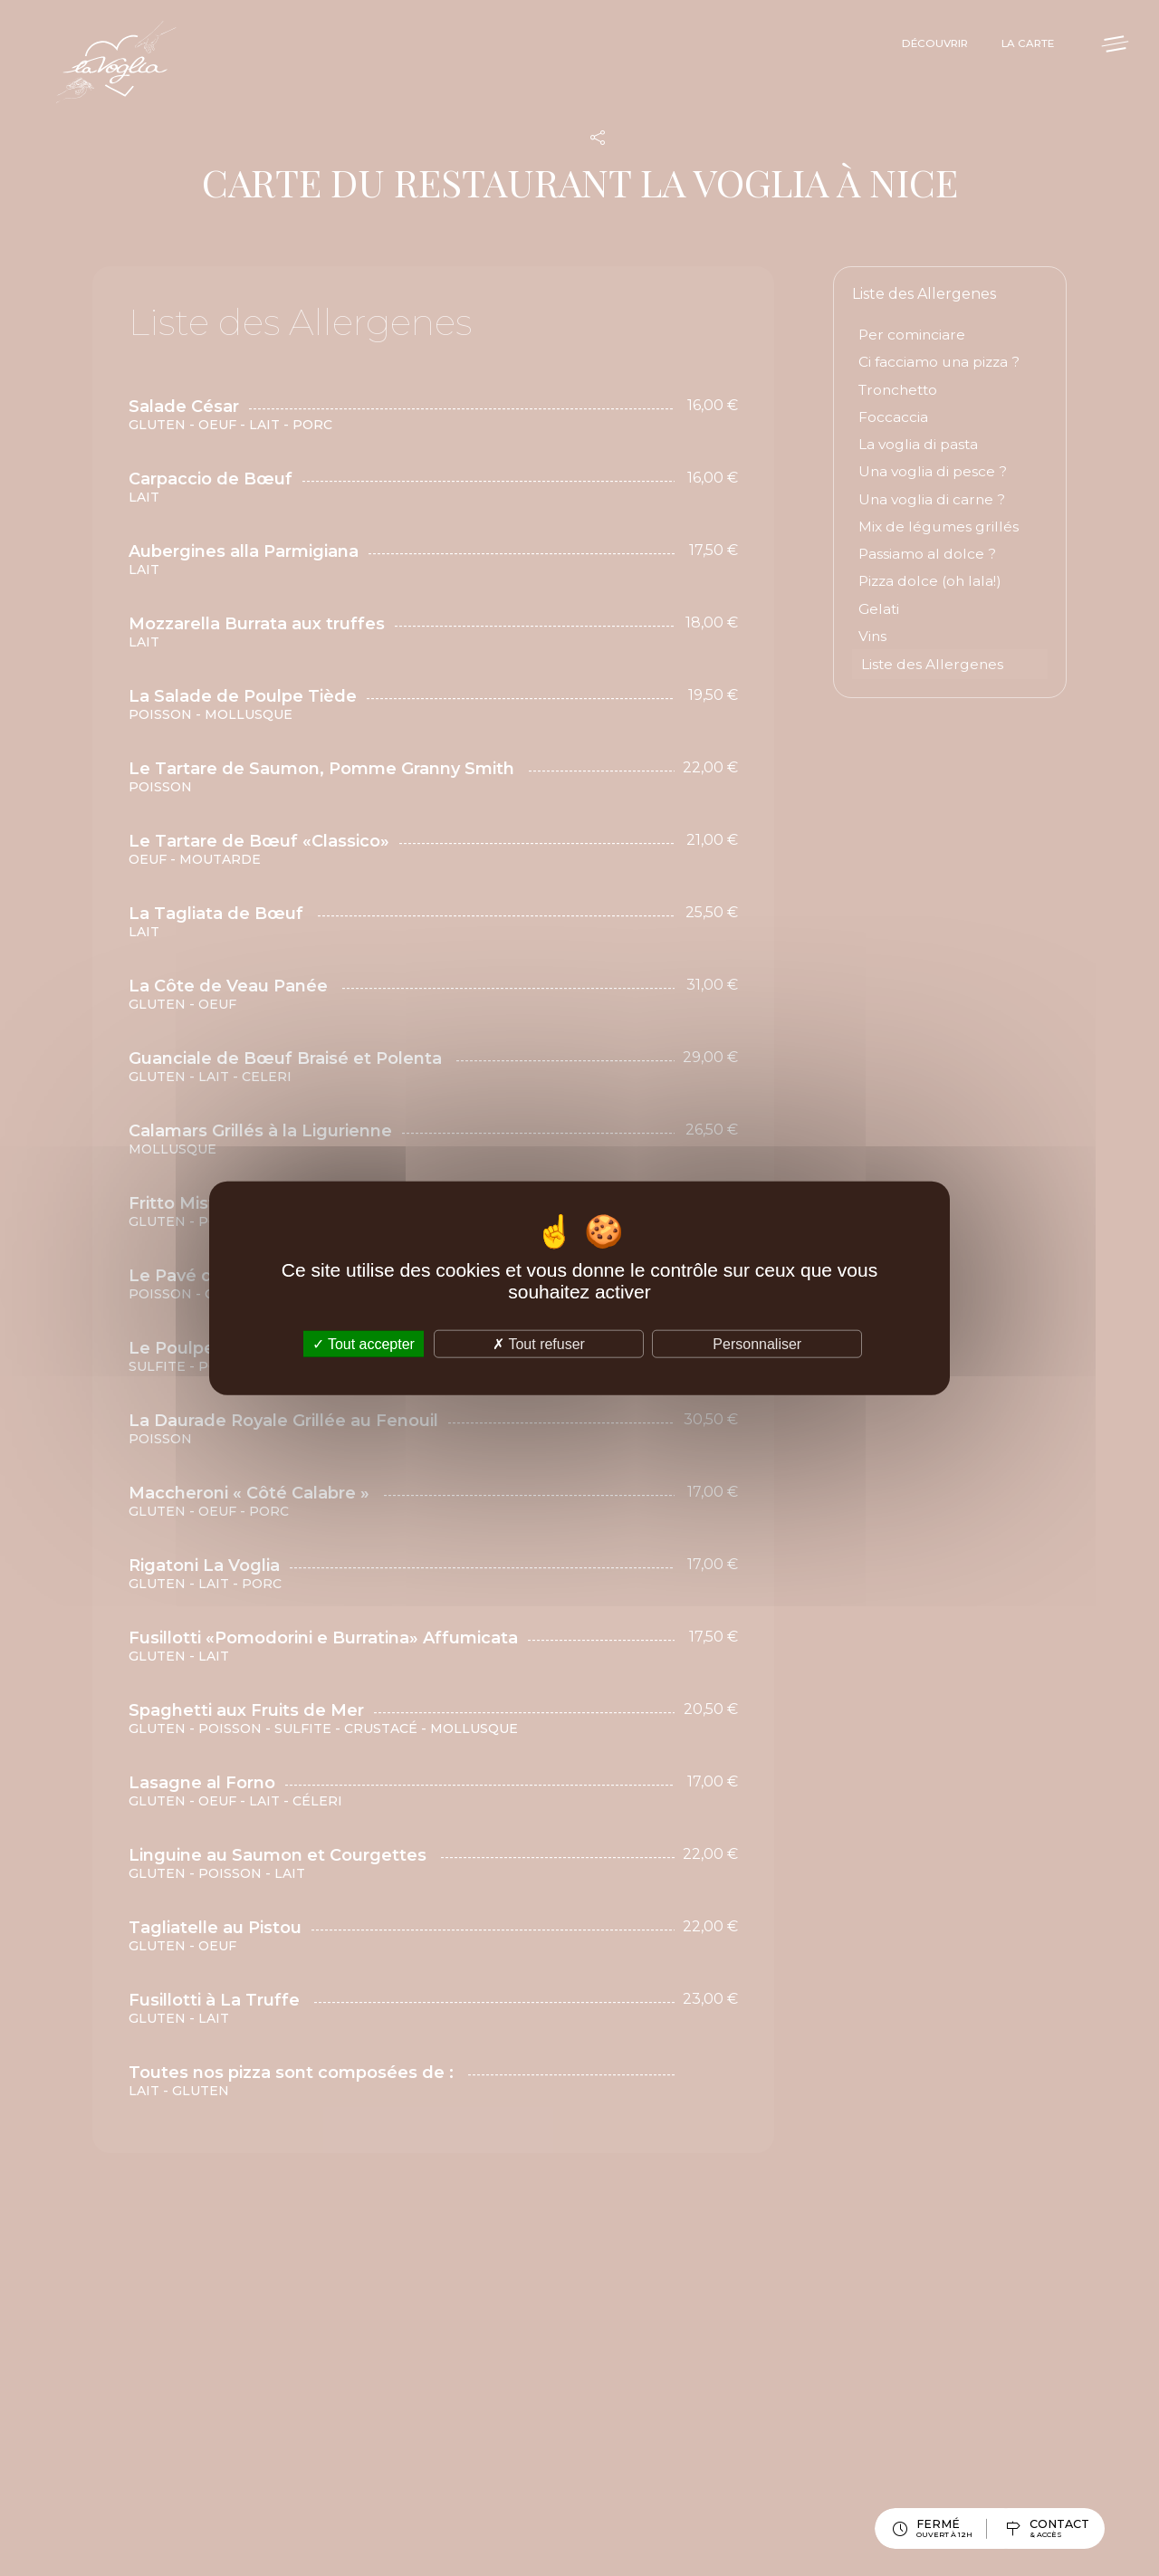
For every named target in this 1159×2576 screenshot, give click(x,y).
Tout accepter (363, 1344)
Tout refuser (539, 1344)
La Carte (1010, 48)
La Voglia (144, 77)
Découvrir (902, 48)
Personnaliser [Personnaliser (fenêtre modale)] (757, 1344)
